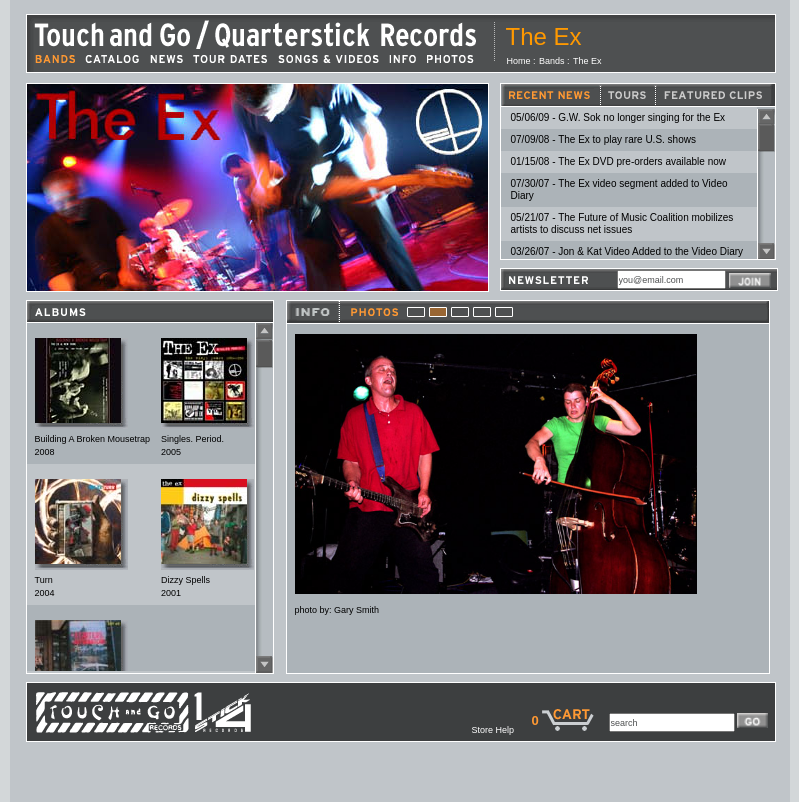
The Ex (587, 61)
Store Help (501, 730)
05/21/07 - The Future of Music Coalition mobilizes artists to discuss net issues (622, 223)
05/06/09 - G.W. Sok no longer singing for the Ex (618, 117)
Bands (552, 61)
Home (519, 61)
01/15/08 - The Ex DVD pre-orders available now (618, 161)
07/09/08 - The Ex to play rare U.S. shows (603, 139)
